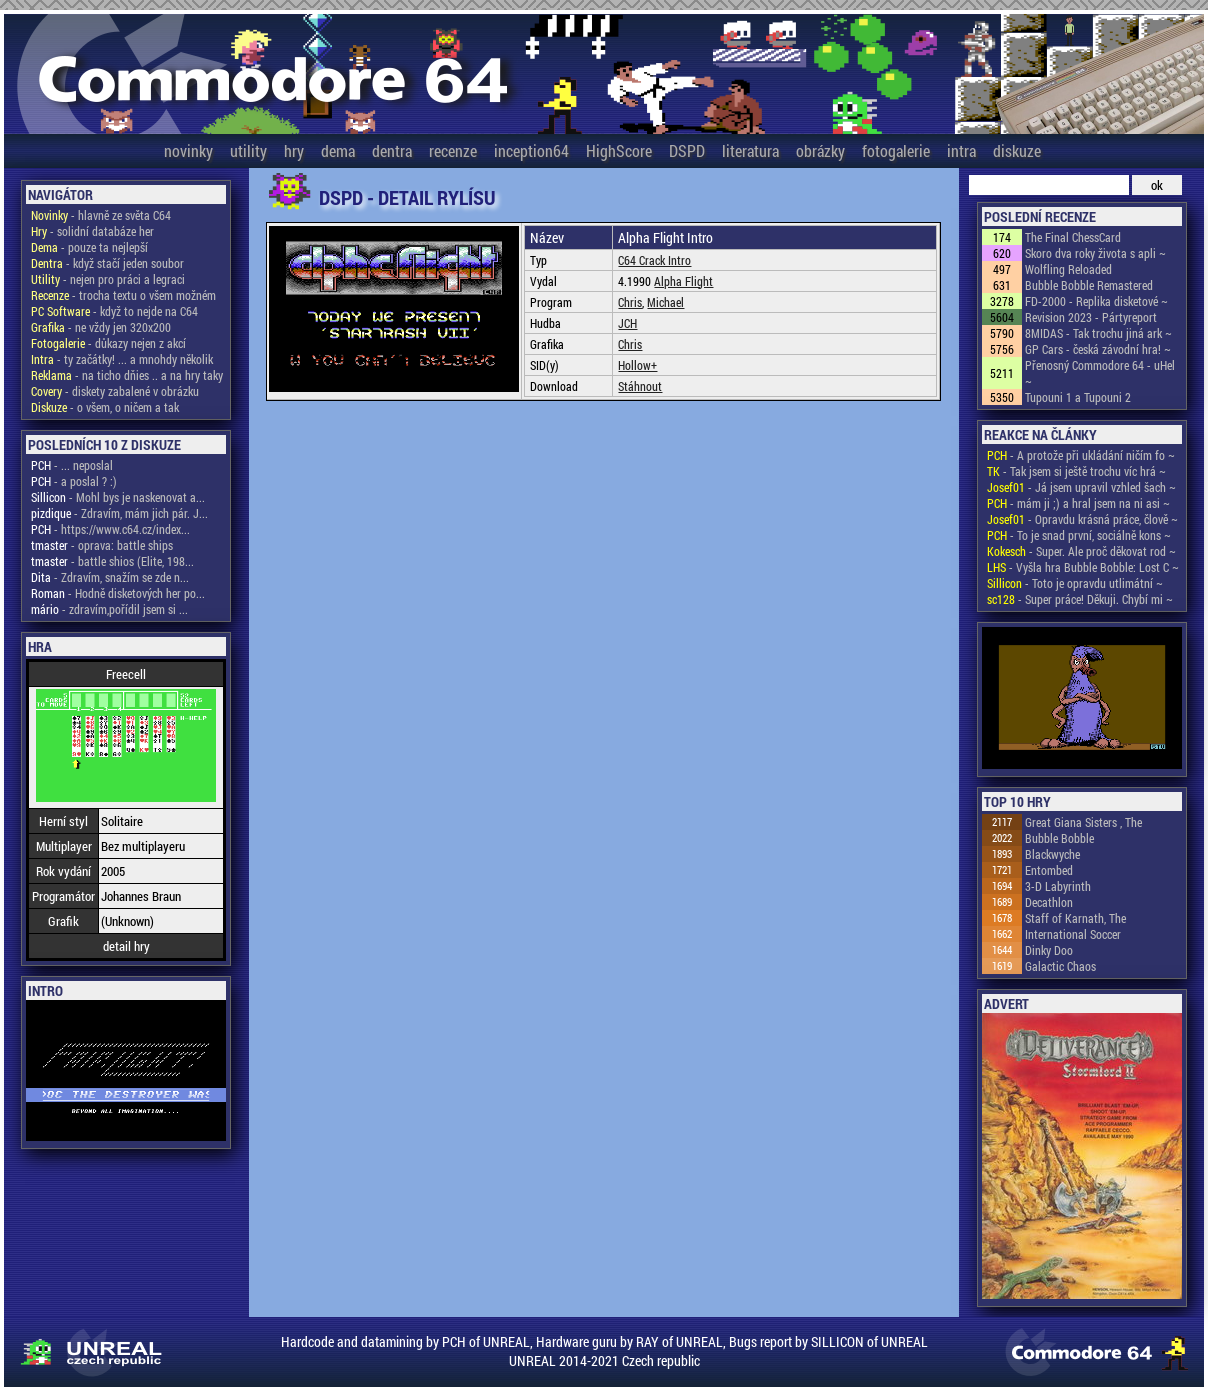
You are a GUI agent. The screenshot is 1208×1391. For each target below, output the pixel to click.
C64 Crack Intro (654, 260)
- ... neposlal (72, 465)
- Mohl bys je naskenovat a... (118, 497)
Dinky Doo (1049, 950)
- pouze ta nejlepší (89, 247)
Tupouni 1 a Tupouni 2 (1078, 397)
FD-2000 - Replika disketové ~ (1096, 301)
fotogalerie (896, 150)
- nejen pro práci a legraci (108, 279)
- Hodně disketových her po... (118, 593)
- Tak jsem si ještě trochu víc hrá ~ (1076, 471)
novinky (188, 150)
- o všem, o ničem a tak (105, 407)
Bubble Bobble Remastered (1089, 285)
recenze (453, 150)
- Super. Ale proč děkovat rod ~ (1081, 551)
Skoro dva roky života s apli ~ (1095, 253)
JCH (627, 323)
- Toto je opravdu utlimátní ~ (1075, 583)
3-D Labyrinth (1058, 886)
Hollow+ (637, 365)
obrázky (820, 150)
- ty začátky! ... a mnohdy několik (122, 359)
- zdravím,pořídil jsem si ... (109, 609)
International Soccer (1073, 934)
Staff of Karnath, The (1075, 918)
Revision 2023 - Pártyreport (1091, 317)
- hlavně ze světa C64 (101, 215)
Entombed (1049, 870)
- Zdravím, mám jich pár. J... (119, 513)
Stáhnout (640, 386)
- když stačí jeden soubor (107, 263)
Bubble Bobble (1059, 838)
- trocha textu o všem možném (123, 295)
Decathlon (1049, 902)
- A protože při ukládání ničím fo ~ (1081, 455)
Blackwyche (1052, 854)
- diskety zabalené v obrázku (115, 391)
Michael (665, 302)
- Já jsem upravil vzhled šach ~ (1081, 487)
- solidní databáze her (92, 231)
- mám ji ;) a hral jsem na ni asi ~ (1078, 503)
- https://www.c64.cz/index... (110, 529)
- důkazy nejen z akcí (108, 343)
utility (248, 150)
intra (961, 150)
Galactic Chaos (1060, 966)
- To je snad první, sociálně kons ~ (1079, 535)
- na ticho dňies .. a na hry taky (127, 375)
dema (338, 150)
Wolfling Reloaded (1068, 269)
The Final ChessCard (1073, 237)
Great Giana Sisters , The (1083, 822)
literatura (750, 150)
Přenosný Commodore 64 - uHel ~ (1100, 373)
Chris (630, 302)
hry (294, 150)
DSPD (687, 150)
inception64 (531, 150)
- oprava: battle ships (102, 545)
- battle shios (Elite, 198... (112, 561)
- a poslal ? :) (74, 481)
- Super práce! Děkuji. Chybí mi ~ (1080, 599)
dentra (392, 150)
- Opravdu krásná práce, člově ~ (1082, 519)
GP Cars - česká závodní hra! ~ (1098, 349)
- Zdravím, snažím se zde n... (110, 577)
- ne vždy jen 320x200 (101, 327)
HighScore (619, 150)
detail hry (126, 946)
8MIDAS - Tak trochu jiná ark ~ (1098, 333)
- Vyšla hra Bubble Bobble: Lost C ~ (1083, 567)
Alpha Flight (683, 281)
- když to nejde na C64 (114, 311)
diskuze (1017, 150)
